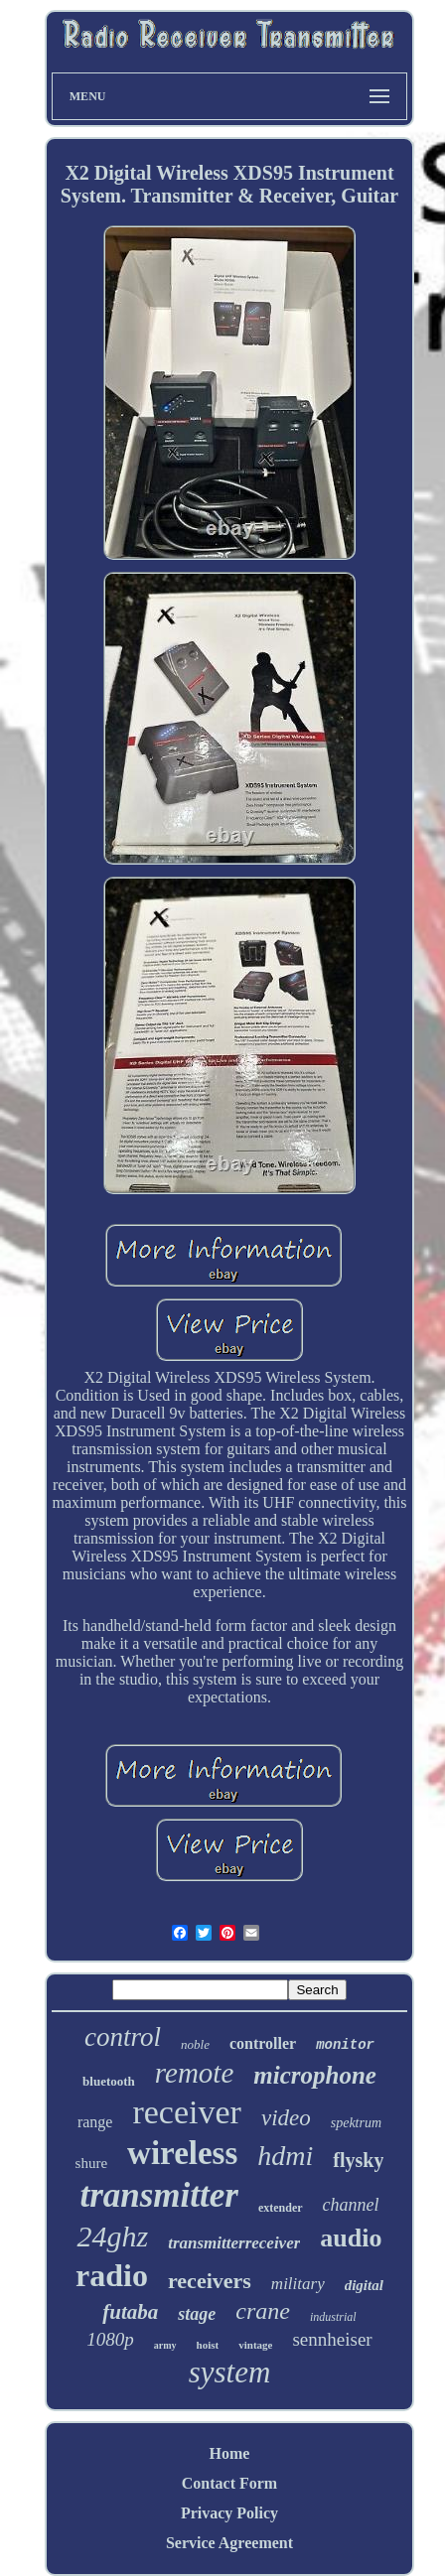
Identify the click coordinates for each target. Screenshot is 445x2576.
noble (195, 2044)
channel (351, 2205)
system (230, 2372)
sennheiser (331, 2339)
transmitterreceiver (234, 2243)
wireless (182, 2153)
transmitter (158, 2195)
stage (197, 2314)
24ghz (112, 2236)
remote (194, 2073)
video (286, 2117)
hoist (208, 2345)
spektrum (356, 2122)
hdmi (285, 2155)
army (165, 2345)
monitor (345, 2045)
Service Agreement (229, 2542)
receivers (209, 2280)
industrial (333, 2317)
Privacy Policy (229, 2513)
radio (111, 2275)
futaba (130, 2312)
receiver (186, 2112)
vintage (255, 2345)
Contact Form (229, 2483)
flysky (358, 2160)
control (122, 2037)
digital (364, 2285)
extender (280, 2208)
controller (262, 2043)
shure (91, 2163)
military (298, 2283)
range (95, 2121)
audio (350, 2238)
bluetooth (108, 2081)
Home (230, 2453)
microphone (314, 2075)
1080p (110, 2339)
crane (262, 2311)
